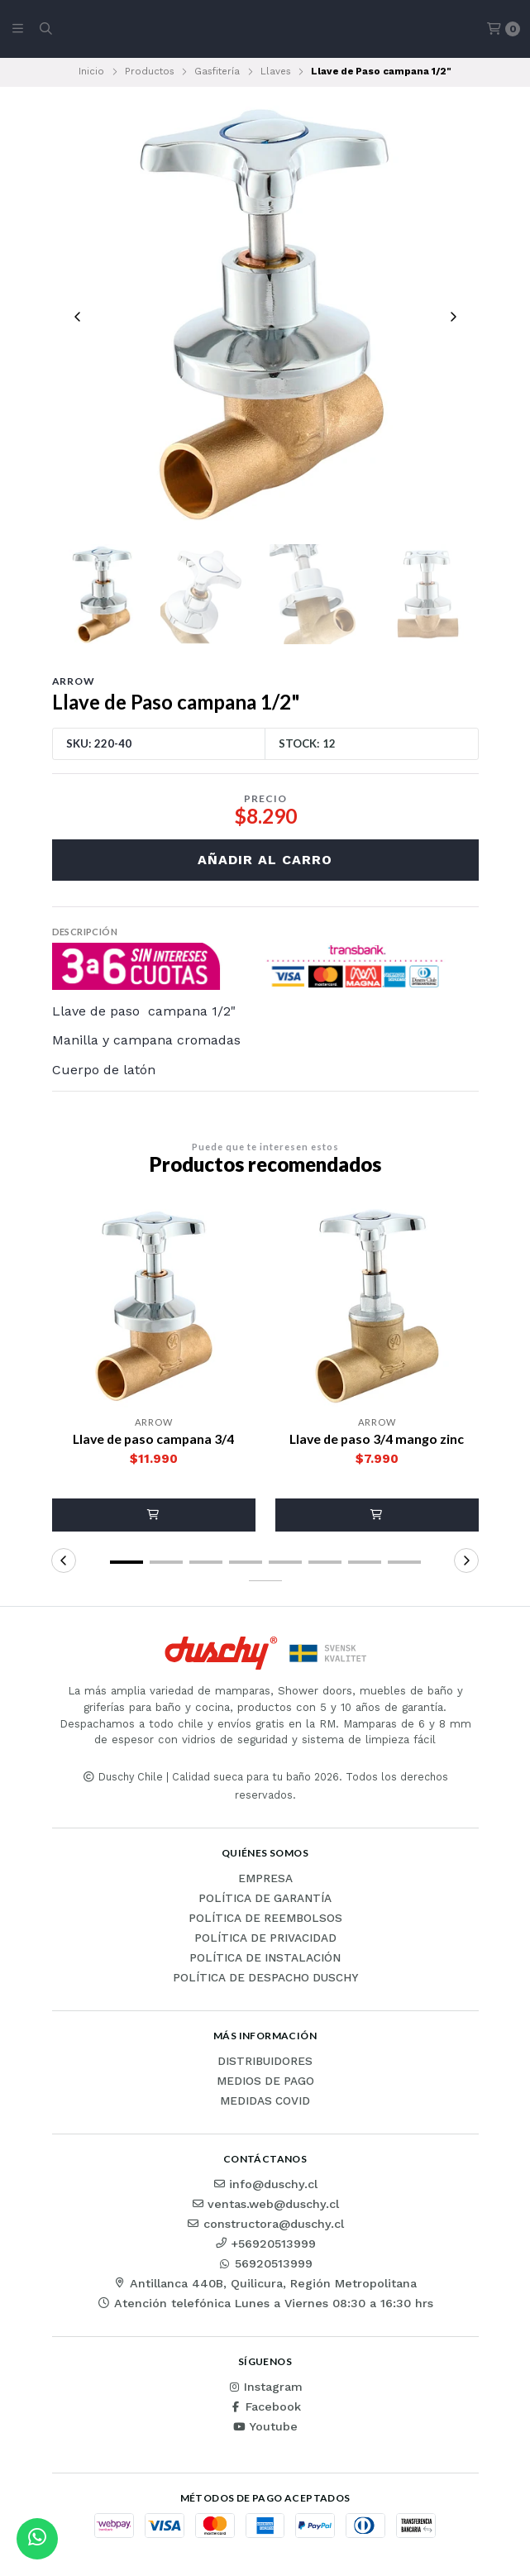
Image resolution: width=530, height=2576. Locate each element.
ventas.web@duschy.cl (265, 2205)
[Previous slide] (77, 316)
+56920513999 (265, 2245)
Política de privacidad (265, 1940)
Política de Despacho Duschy (265, 1980)
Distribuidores (265, 2063)
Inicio (91, 71)
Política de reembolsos (265, 1920)
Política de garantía (265, 1900)
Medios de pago (265, 2083)
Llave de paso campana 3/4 (153, 1440)
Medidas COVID (265, 2103)
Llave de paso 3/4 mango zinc (377, 1440)
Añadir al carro (265, 861)
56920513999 (265, 2265)
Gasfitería (217, 71)
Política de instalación (265, 1960)
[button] (153, 1516)
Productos (149, 71)
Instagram (265, 2388)
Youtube (265, 2428)
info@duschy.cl (265, 2185)
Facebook (265, 2408)
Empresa (265, 1880)
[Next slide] (453, 316)
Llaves (275, 71)
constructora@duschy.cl (265, 2225)
